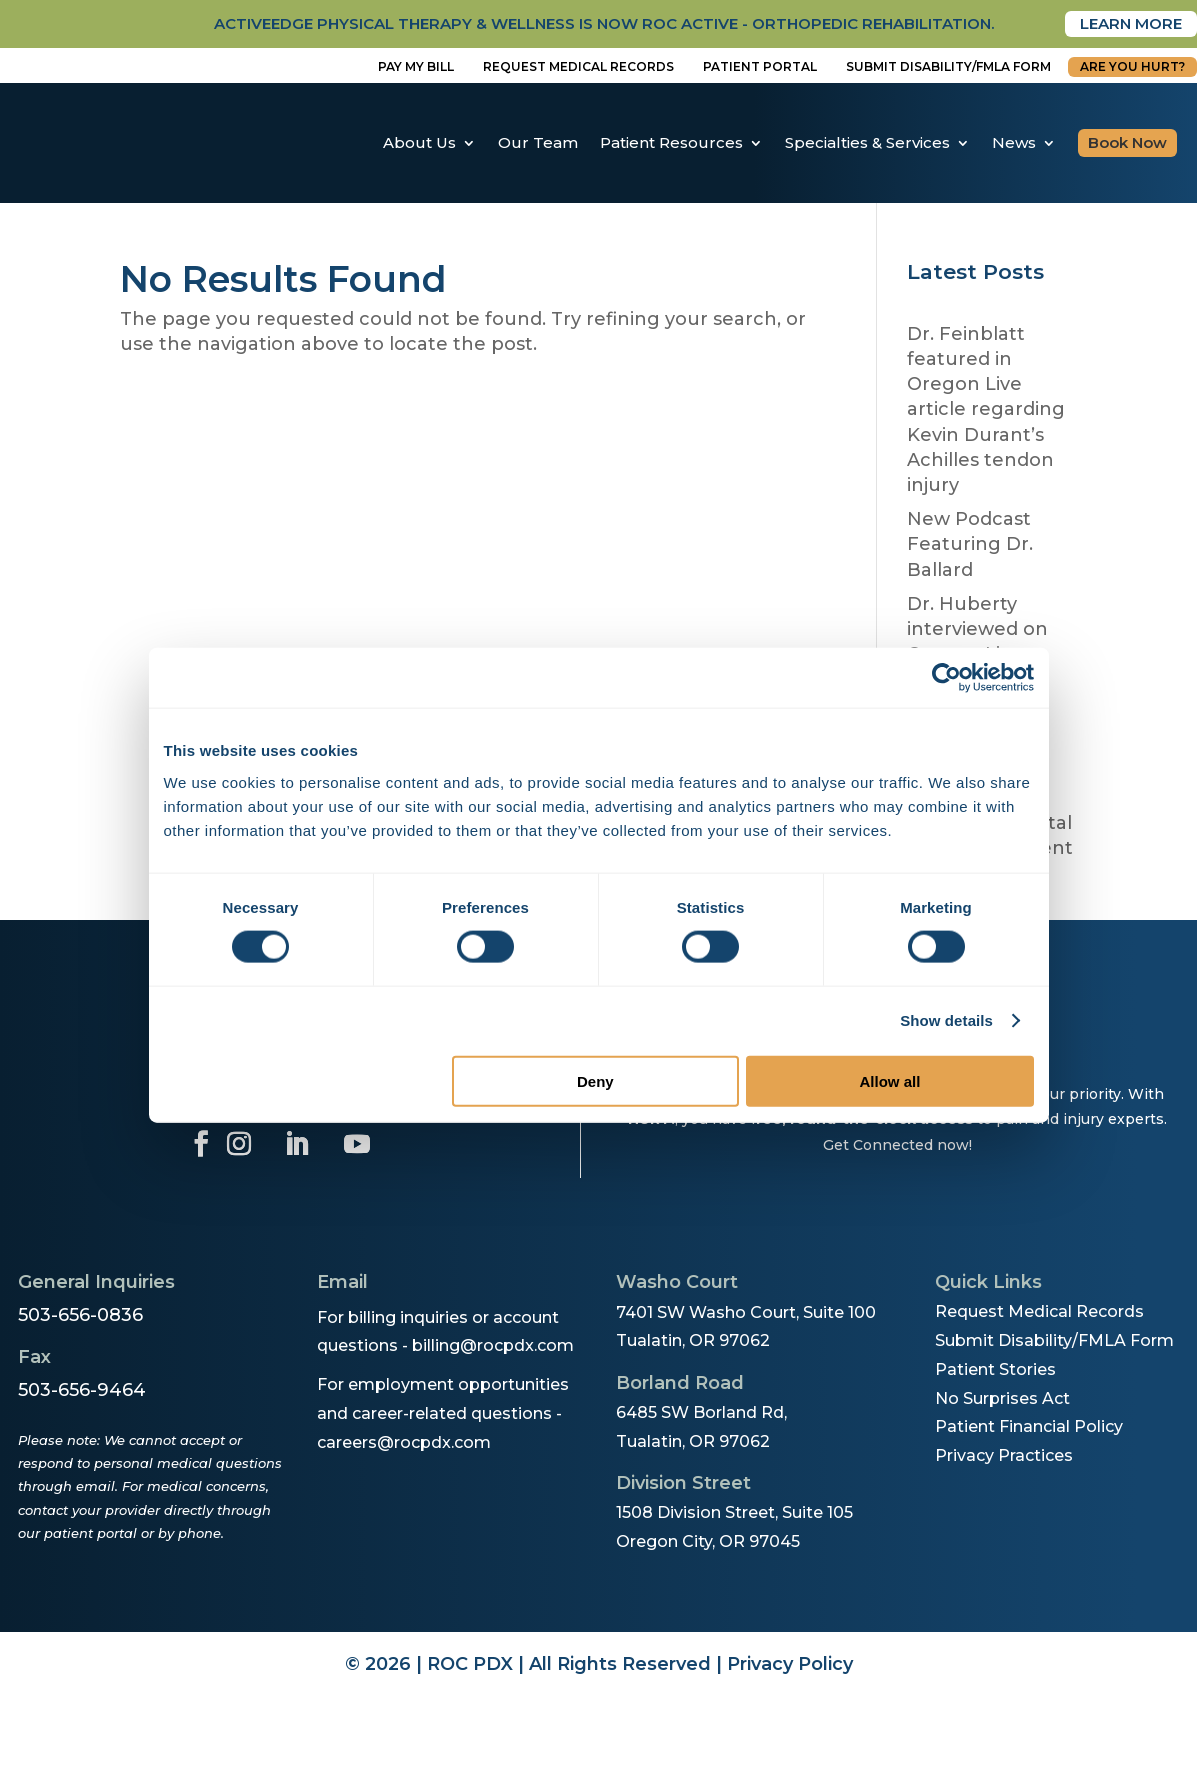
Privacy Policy (790, 1666)
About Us (419, 143)
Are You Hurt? (1132, 67)
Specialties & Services (867, 143)
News (1014, 143)
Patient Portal (760, 67)
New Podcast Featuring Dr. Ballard (970, 546)
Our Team (538, 143)
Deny (595, 1080)
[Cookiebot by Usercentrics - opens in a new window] (946, 678)
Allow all (890, 1080)
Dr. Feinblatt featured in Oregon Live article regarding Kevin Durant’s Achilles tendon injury (986, 410)
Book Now (1127, 143)
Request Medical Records (578, 67)
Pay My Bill (416, 67)
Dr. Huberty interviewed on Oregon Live (977, 630)
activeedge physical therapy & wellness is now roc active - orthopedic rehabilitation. (560, 24)
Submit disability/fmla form (948, 67)
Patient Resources (671, 143)
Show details (946, 1020)
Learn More (1126, 24)
